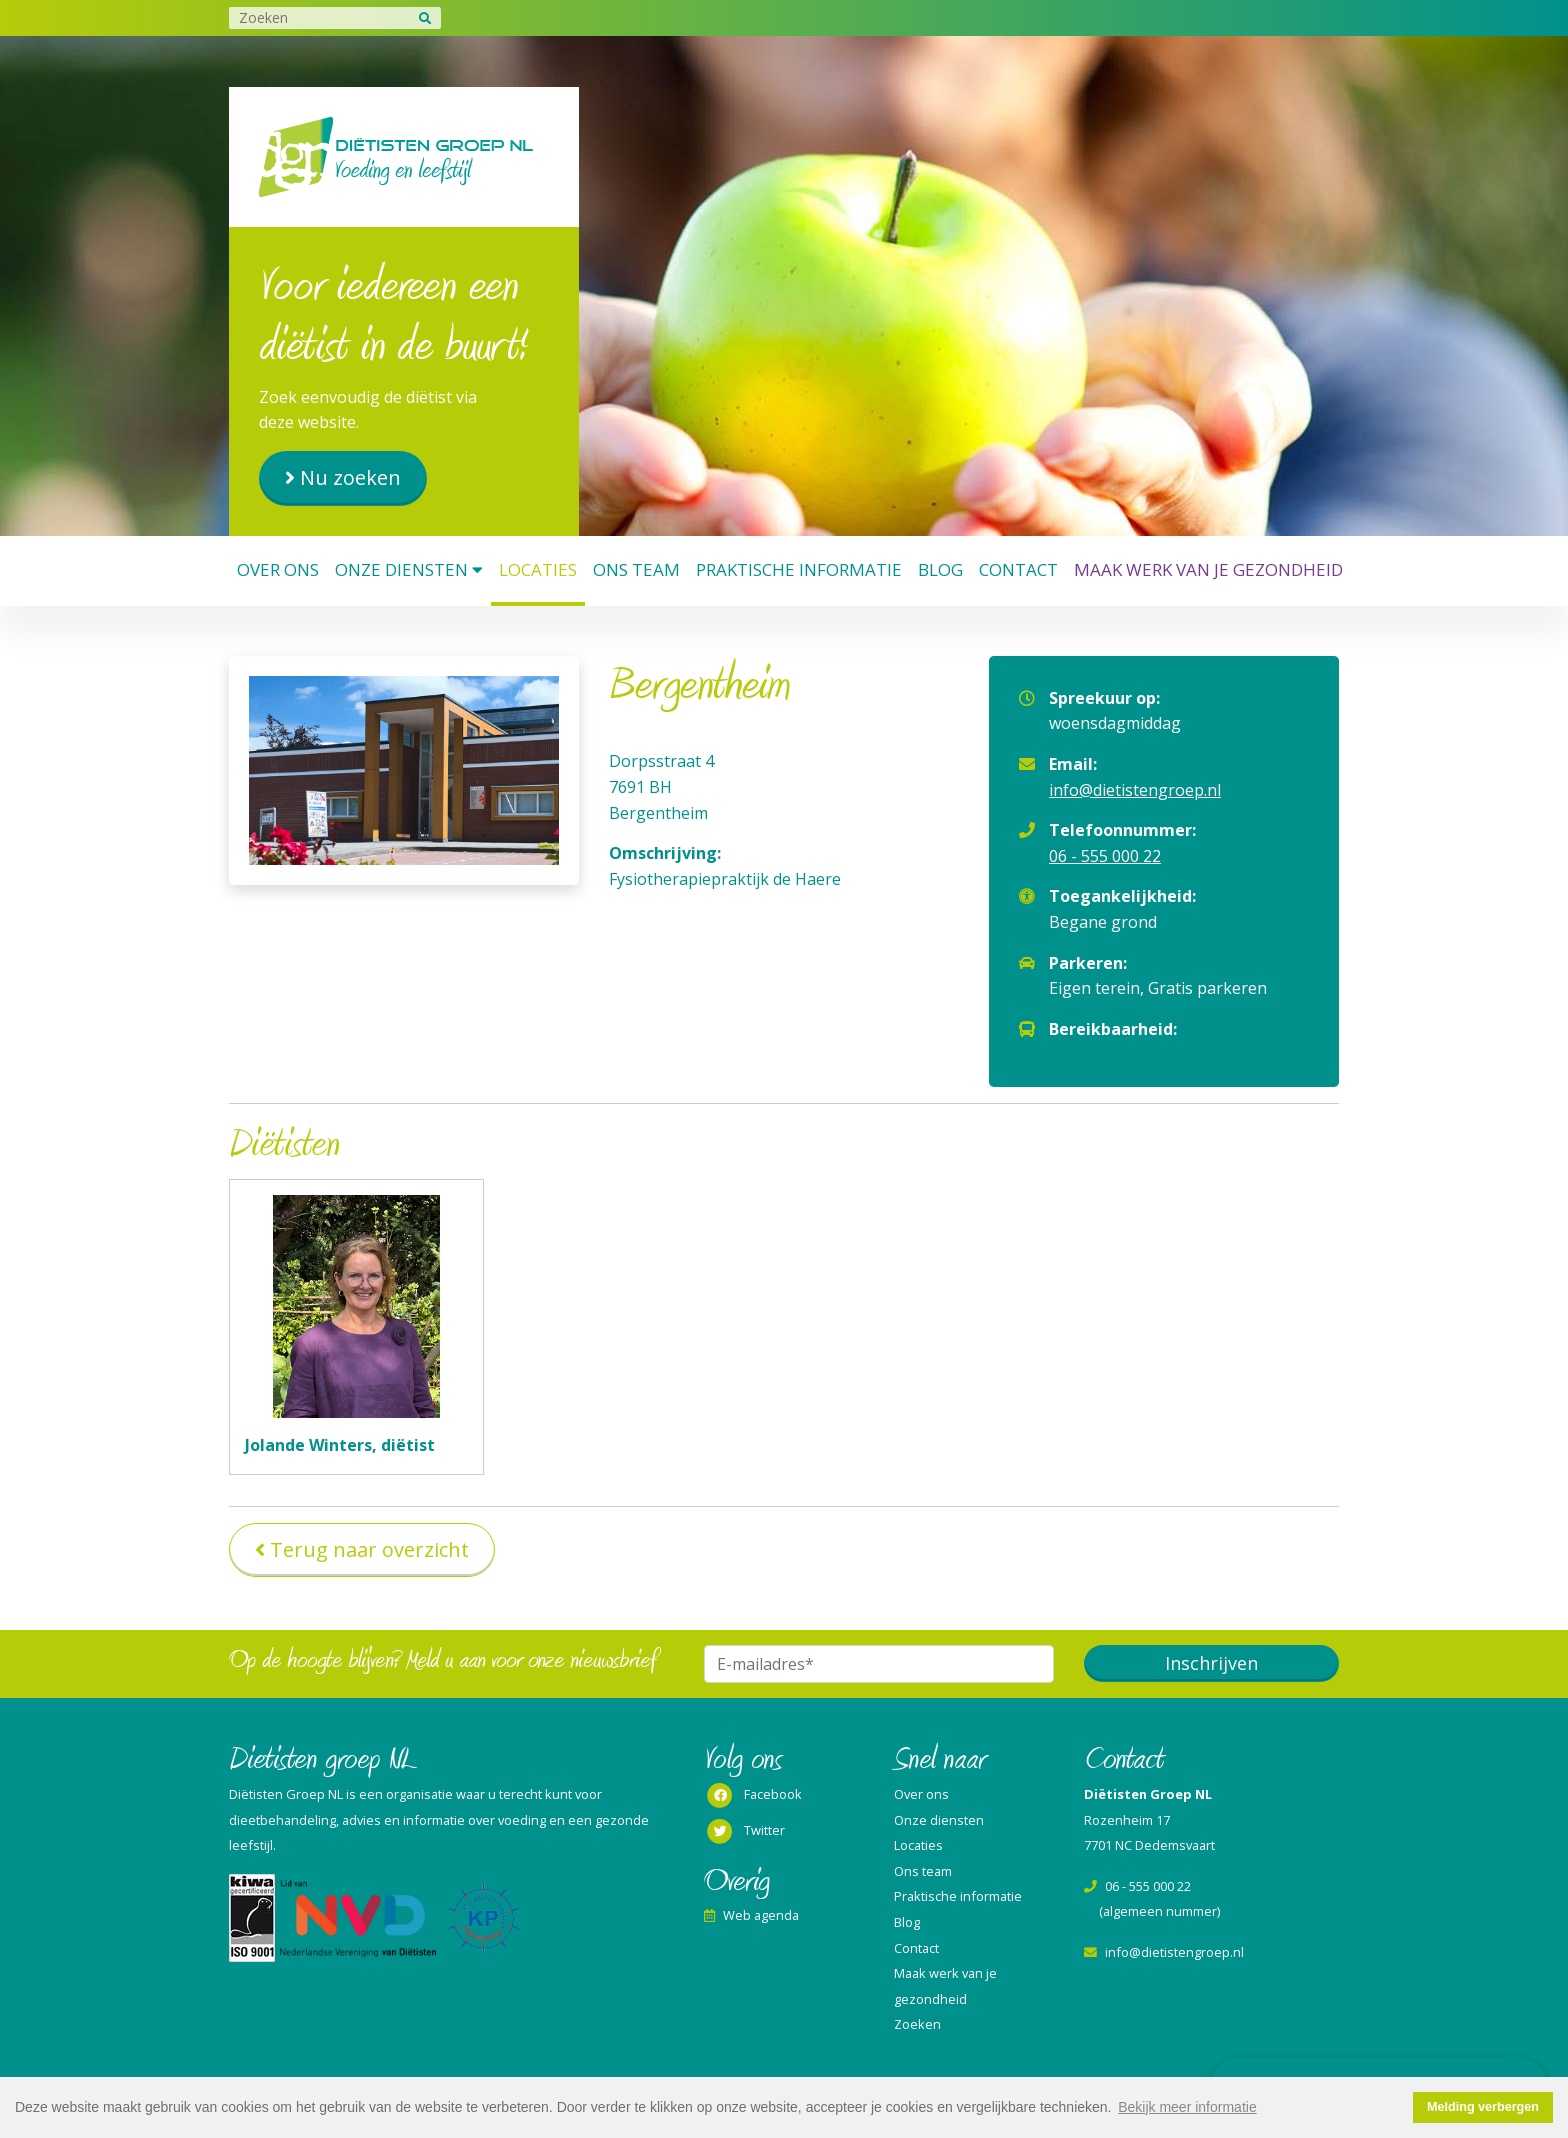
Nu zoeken (350, 477)
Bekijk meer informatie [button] (1187, 2107)
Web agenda (751, 1915)
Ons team (636, 569)
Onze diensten (409, 569)
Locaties (538, 569)
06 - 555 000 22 (1105, 856)
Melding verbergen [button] (1483, 2107)
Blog (940, 569)
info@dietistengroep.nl (1135, 790)
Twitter (744, 1832)
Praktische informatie (799, 569)
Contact (1018, 569)
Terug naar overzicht (369, 1549)
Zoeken (917, 2024)
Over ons (278, 569)
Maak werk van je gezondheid (1208, 569)
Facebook (753, 1796)
